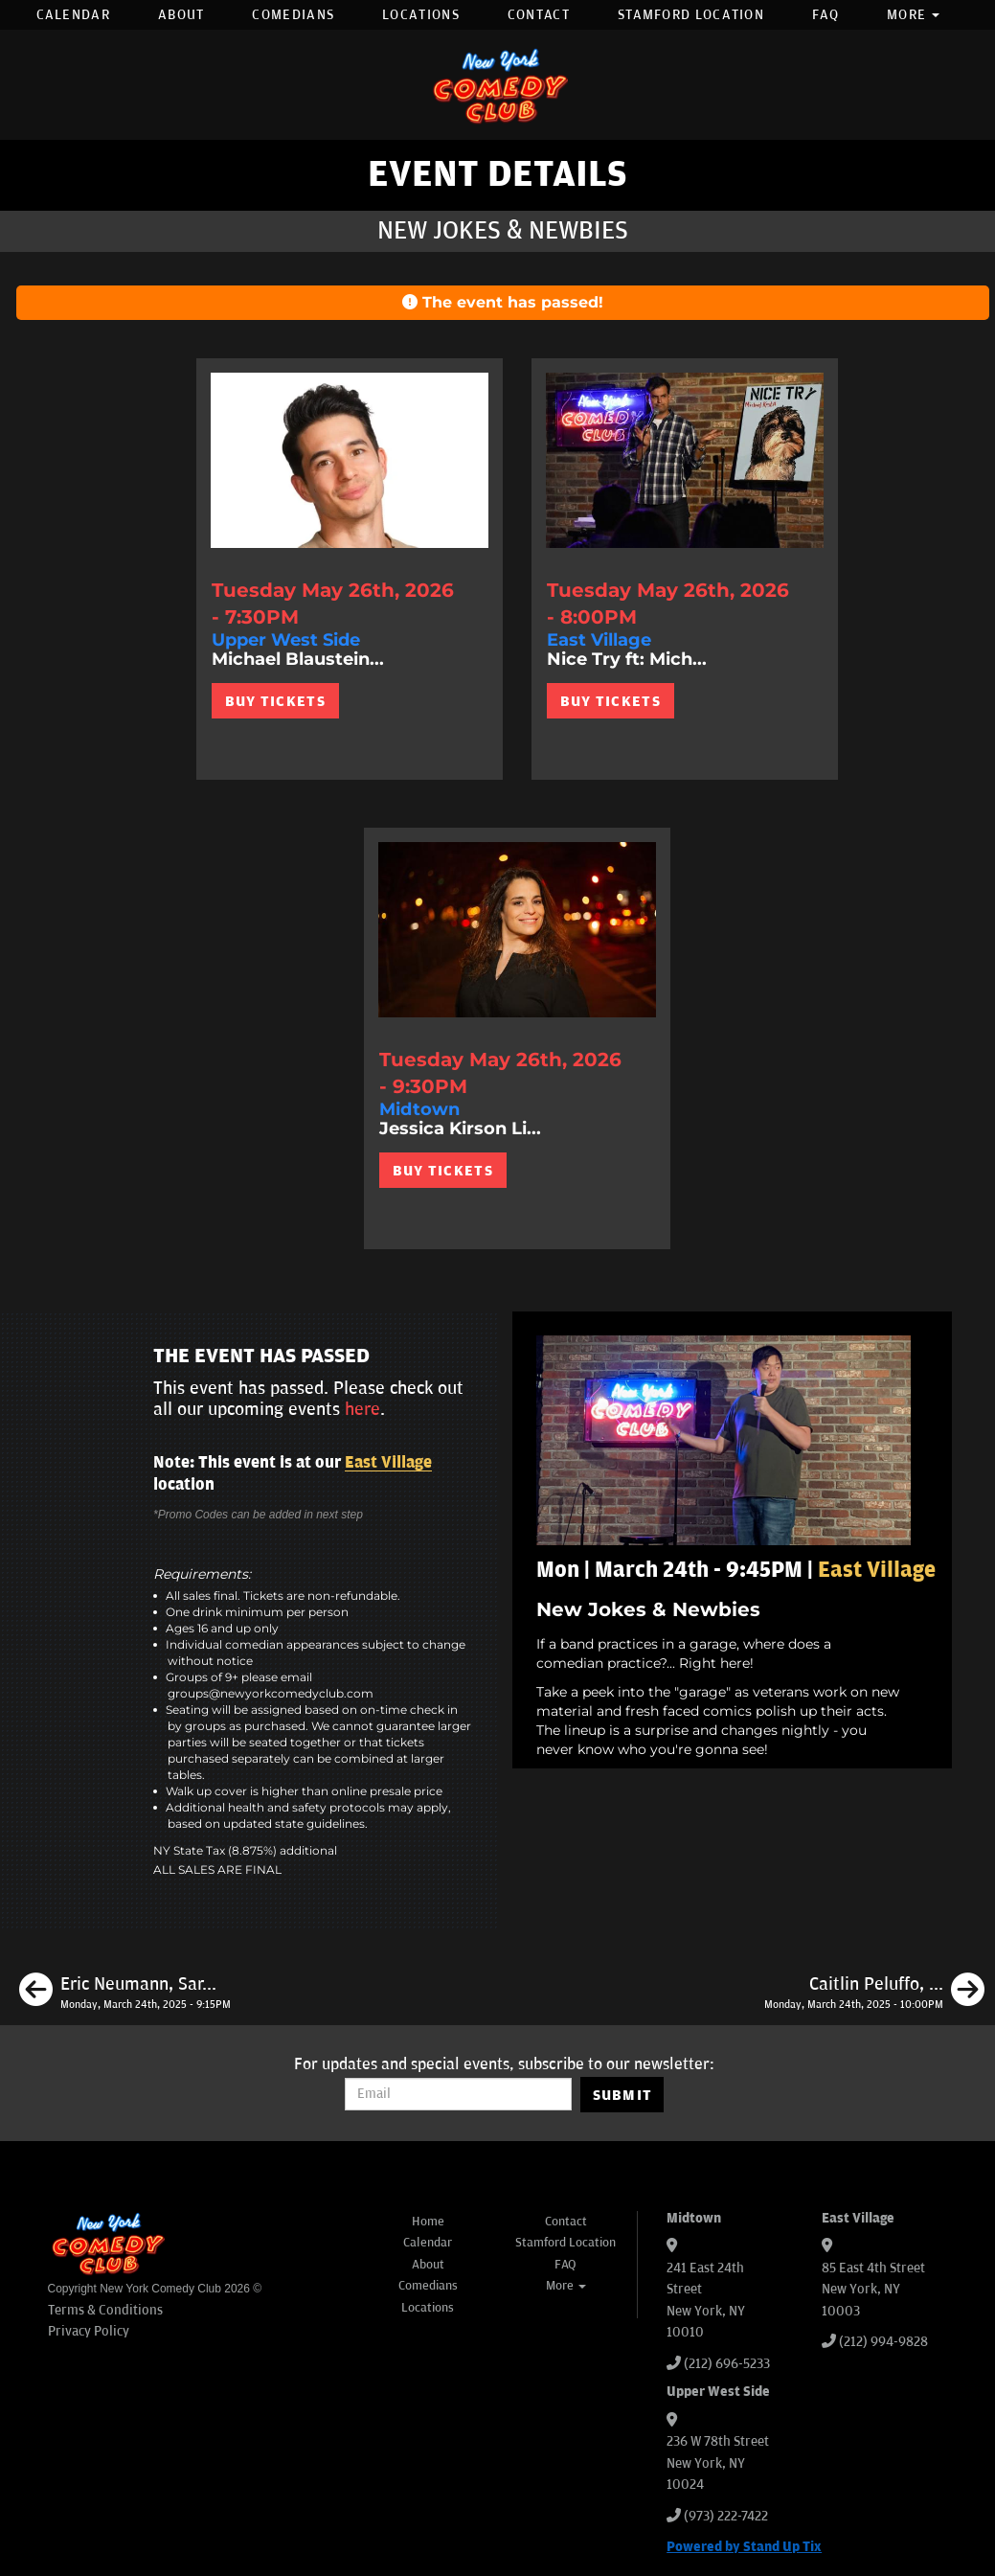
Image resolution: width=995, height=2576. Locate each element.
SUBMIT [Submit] (623, 2095)
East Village (388, 1462)
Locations (421, 15)
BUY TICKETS (275, 701)
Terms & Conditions (105, 2310)
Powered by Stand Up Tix (744, 2547)
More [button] (913, 15)
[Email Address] (458, 2094)
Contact (539, 15)
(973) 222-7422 (726, 2516)
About (181, 15)
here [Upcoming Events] (362, 1409)
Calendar (73, 15)
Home (428, 2221)
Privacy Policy (88, 2331)
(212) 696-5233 (727, 2364)
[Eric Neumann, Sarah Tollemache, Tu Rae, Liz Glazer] (125, 1992)
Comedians (293, 15)
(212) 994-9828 (883, 2342)
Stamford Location (691, 15)
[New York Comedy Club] (498, 85)
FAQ (825, 15)
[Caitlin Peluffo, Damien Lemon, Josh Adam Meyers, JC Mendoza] (874, 1992)
